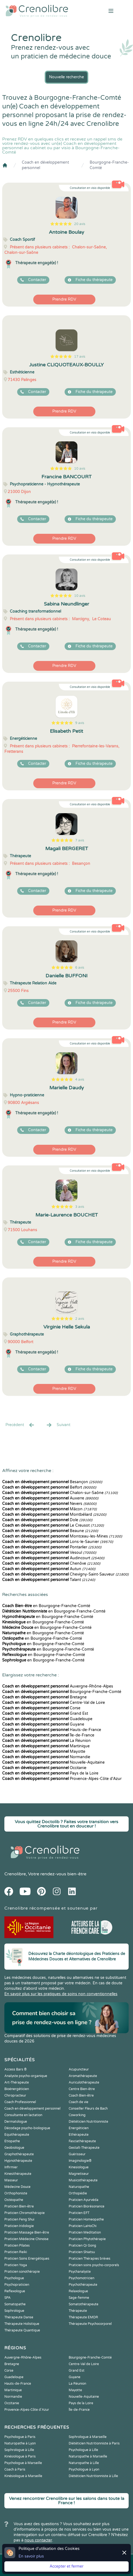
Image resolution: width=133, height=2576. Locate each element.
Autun (48, 1569)
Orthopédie (78, 2193)
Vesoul (49, 1552)
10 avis (79, 468)
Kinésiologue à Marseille (23, 2476)
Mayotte (43, 1751)
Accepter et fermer (66, 2566)
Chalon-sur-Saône (60, 1492)
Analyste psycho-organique (25, 2076)
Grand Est (45, 1713)
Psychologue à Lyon (84, 2469)
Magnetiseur (79, 2174)
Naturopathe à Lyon (20, 2443)
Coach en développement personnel (45, 165)
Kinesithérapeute (17, 2174)
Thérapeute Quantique (22, 2330)
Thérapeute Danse (18, 2317)
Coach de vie (78, 2102)
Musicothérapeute (83, 2180)
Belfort (49, 1487)
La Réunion (46, 1740)
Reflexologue (14, 2291)
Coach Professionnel (20, 2102)
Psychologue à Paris (19, 2437)
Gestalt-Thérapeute (84, 2148)
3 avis (79, 1207)
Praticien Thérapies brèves (89, 2258)
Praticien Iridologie (19, 2226)
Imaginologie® (80, 2161)
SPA (7, 2298)
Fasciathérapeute (82, 2141)
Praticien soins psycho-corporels (94, 2265)
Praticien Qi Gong (82, 2245)
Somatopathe (15, 2304)
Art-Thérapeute (16, 2082)
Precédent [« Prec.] (20, 1425)
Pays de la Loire (50, 1773)
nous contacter (38, 2540)
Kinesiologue (79, 2167)
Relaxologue (78, 2291)
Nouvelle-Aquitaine (53, 1762)
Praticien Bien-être (19, 2206)
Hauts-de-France (51, 1729)
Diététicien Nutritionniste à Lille (93, 2476)
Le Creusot (53, 1525)
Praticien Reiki (15, 2252)
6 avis (79, 967)
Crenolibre (15, 1874)
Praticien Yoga (15, 2265)
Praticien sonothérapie (22, 2272)
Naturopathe (79, 2187)
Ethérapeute (79, 2135)
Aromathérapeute (83, 2076)
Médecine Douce (17, 2187)
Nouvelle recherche (66, 77)
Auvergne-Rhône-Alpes (57, 1686)
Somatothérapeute (83, 2304)
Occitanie (44, 1768)
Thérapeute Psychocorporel (90, 2324)
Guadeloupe (47, 1719)
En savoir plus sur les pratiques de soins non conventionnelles (60, 1994)
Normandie (46, 1757)
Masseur (11, 2180)
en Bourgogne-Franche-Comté (46, 1606)
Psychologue (14, 2278)
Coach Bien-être (81, 2095)
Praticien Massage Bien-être (26, 2232)
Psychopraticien (16, 2285)
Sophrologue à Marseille (88, 2437)
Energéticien (79, 2128)
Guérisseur (77, 2154)
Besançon (52, 1482)
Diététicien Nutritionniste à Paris (94, 2443)
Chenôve (51, 1563)
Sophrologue (14, 2311)
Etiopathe (12, 2141)
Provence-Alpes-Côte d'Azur (62, 1778)
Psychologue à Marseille (23, 2463)
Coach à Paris (14, 2469)
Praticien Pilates (17, 2245)
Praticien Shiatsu (82, 2252)
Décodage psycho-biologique (27, 2128)
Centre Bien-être (82, 2089)
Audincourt (53, 1558)
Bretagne (44, 1697)
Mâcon (49, 1509)
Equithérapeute (16, 2135)
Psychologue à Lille (83, 2450)
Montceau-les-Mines (62, 1536)
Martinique (46, 1746)
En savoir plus (31, 2556)
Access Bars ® (15, 2069)
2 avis (79, 1319)
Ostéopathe (13, 2200)
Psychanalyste (80, 2272)
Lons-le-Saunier (57, 1541)
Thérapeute (78, 2311)
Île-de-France (48, 1735)
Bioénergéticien (16, 2089)
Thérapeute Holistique (21, 2324)
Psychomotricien (81, 2278)
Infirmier (11, 2167)
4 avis (79, 1079)
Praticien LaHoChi (82, 2226)
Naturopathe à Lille (84, 2463)
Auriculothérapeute (84, 2082)
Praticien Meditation (85, 2232)
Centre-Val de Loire (53, 1702)
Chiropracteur (15, 2095)
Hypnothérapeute (18, 2161)
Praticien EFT (79, 2213)
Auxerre (50, 1498)
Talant (48, 1579)
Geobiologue (14, 2148)
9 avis (79, 723)
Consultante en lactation (23, 2115)
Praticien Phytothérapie (87, 2239)
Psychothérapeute (83, 2285)
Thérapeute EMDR (83, 2317)
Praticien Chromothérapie (24, 2213)
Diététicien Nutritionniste (88, 2121)
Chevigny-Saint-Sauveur (65, 1574)
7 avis (79, 840)
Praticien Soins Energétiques (26, 2258)
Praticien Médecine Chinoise (26, 2239)
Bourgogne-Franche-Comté (109, 165)
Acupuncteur (79, 2069)
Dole (47, 1520)
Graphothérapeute (19, 2154)
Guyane (43, 1724)
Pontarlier (51, 1547)
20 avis (79, 224)
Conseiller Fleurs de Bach (88, 2108)
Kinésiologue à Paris (20, 2456)
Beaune (50, 1531)
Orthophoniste (15, 2193)
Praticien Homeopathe (86, 2219)
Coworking (77, 2115)
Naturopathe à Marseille (88, 2456)
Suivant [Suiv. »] (58, 1425)
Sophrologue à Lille (19, 2450)
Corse (41, 1708)
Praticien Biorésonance (86, 2206)
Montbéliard (54, 1514)
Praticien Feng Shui (19, 2219)
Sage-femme (79, 2298)
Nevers (49, 1503)
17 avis (79, 356)
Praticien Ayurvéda (83, 2200)
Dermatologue (15, 2121)
